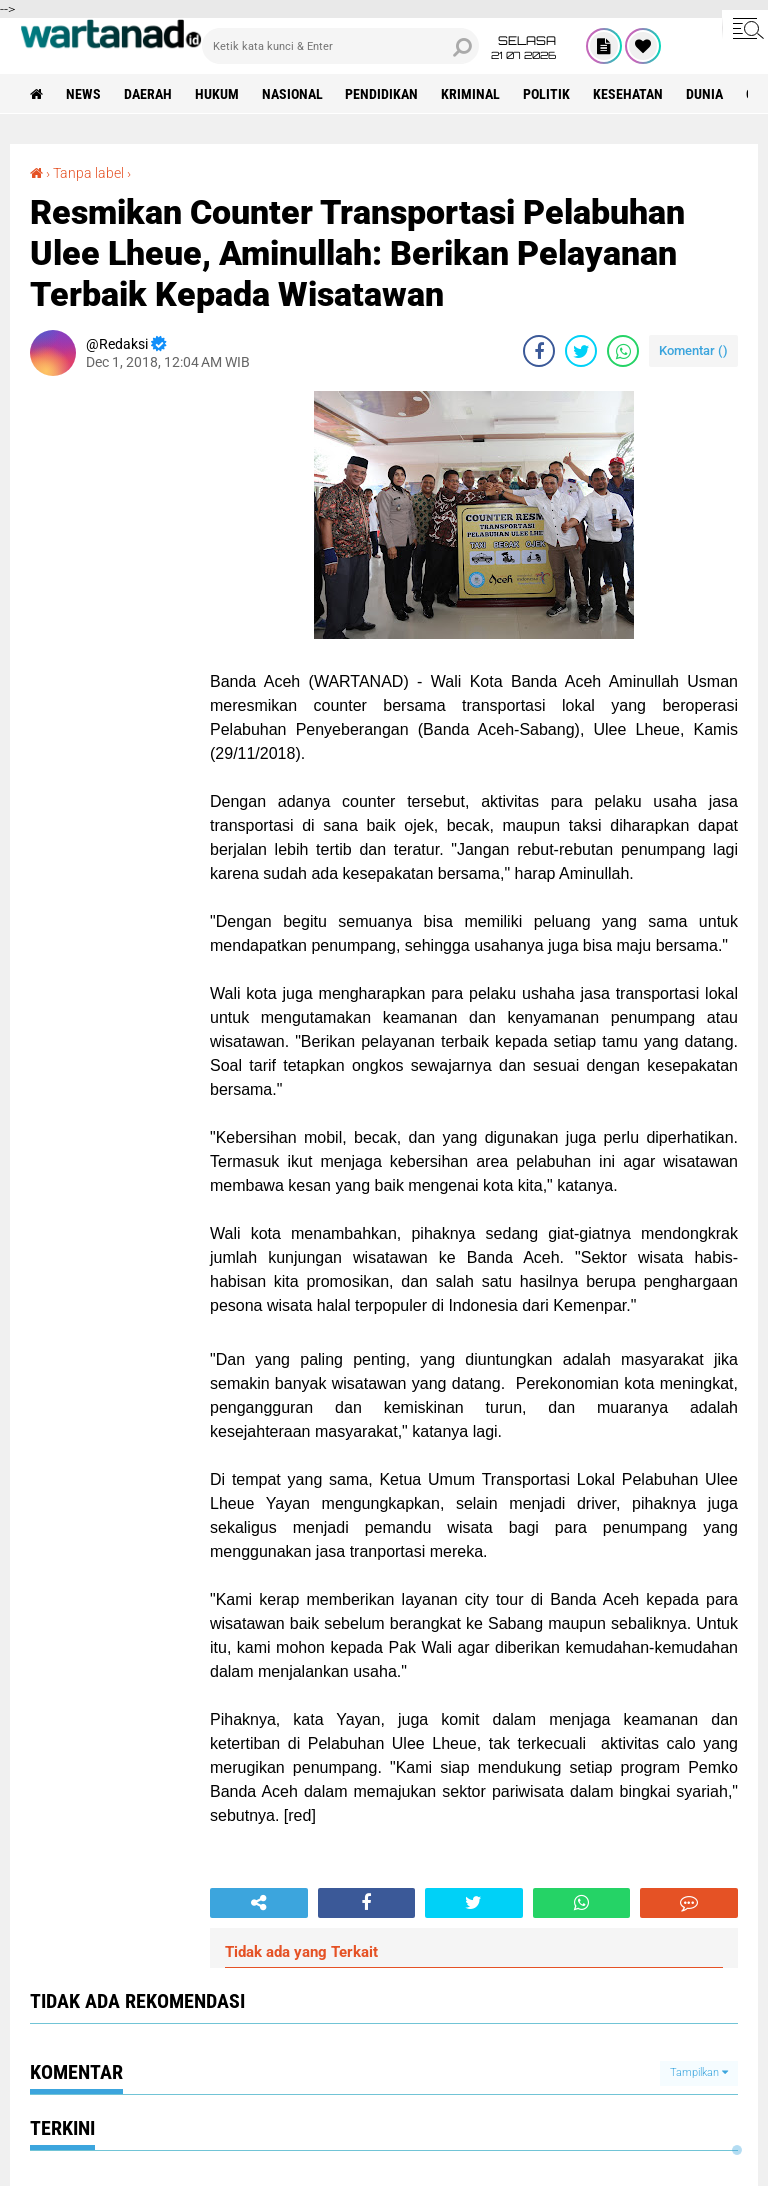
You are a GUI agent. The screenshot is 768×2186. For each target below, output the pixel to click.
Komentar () (693, 350)
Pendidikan (382, 94)
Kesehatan (629, 94)
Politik (547, 94)
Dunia (705, 94)
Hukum (217, 94)
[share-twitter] (581, 351)
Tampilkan (699, 2072)
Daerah (148, 94)
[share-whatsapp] (623, 351)
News (83, 94)
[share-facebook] (539, 351)
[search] (340, 46)
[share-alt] (259, 1903)
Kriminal (471, 94)
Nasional (292, 94)
